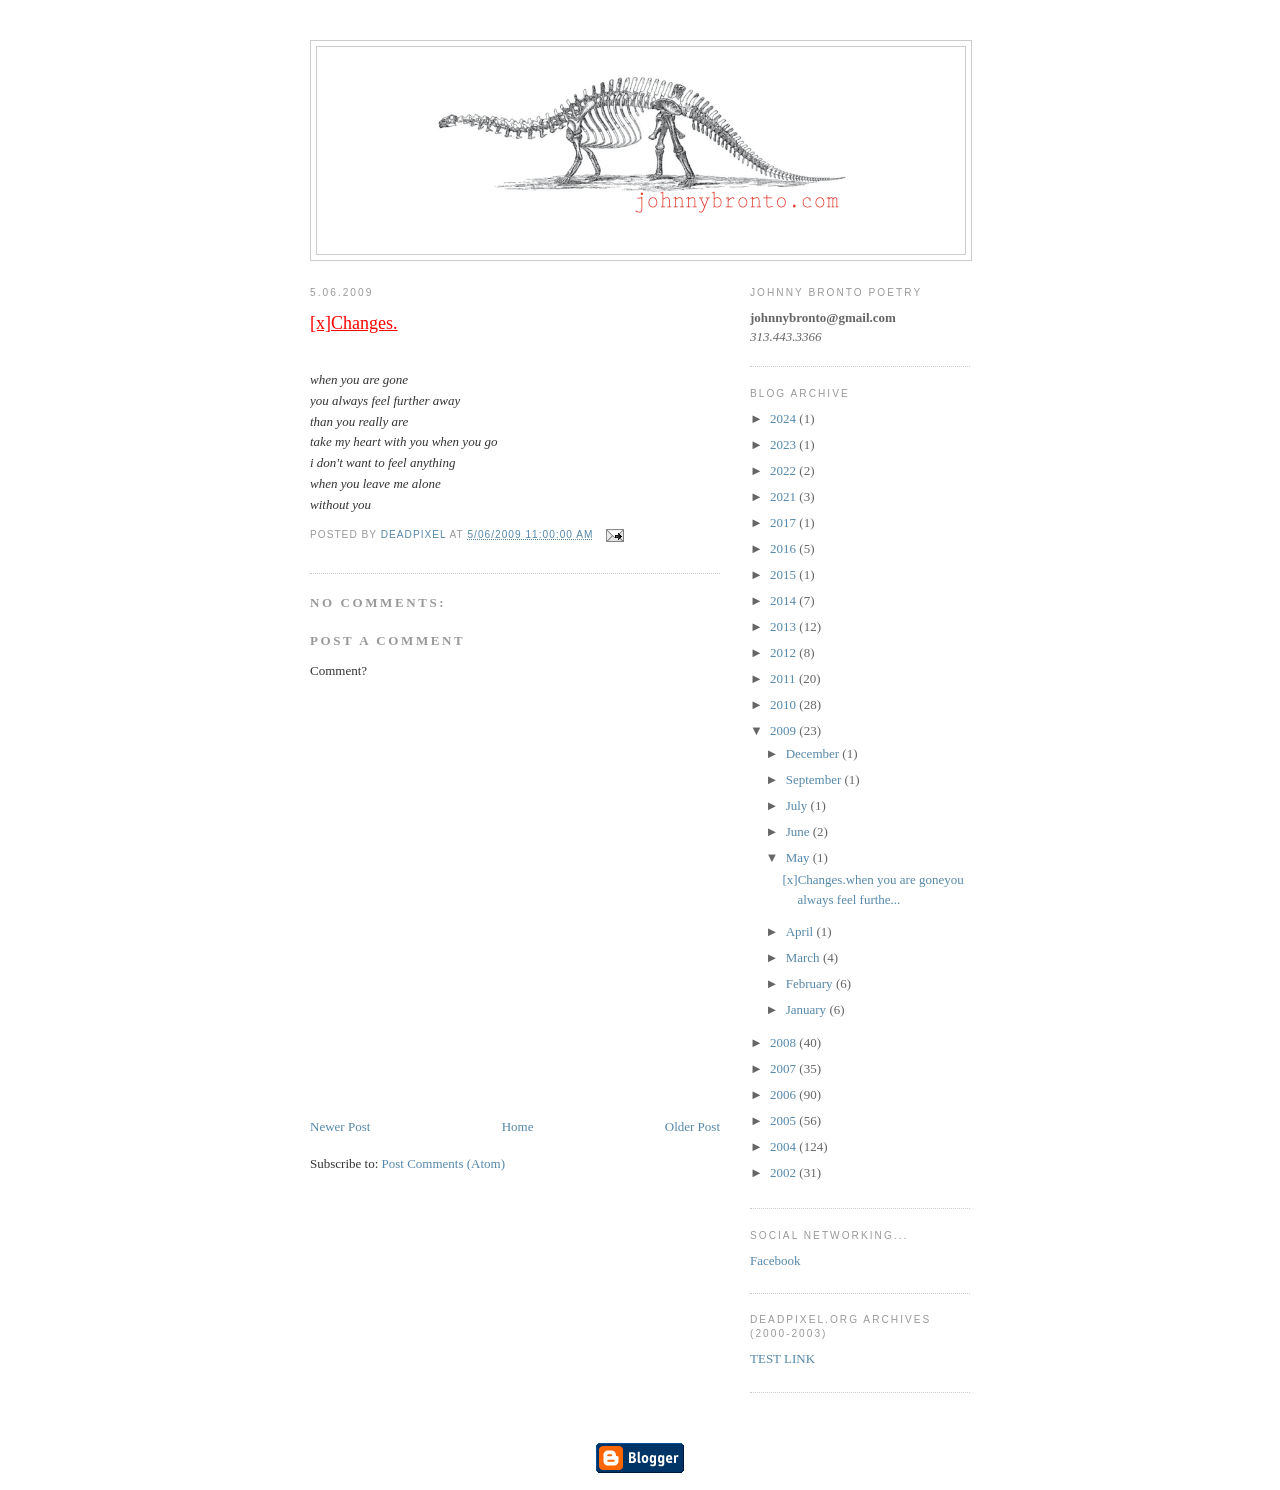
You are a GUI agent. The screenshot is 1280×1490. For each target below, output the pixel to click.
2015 (784, 574)
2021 (784, 496)
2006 (784, 1094)
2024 (784, 418)
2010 (784, 704)
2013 (784, 626)
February (811, 983)
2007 (784, 1068)
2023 (784, 444)
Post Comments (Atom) (444, 1163)
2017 (784, 522)
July (798, 805)
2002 (784, 1172)
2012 (784, 652)
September (815, 779)
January (808, 1009)
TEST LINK (782, 1358)
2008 (784, 1042)
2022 (784, 470)
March (804, 957)
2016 (784, 548)
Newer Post (340, 1126)
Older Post (692, 1126)
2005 (784, 1120)
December (814, 753)
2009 (784, 730)
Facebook (775, 1260)
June (799, 831)
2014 (784, 600)
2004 (784, 1146)
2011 (784, 678)
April (801, 931)
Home (518, 1126)
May (799, 857)
